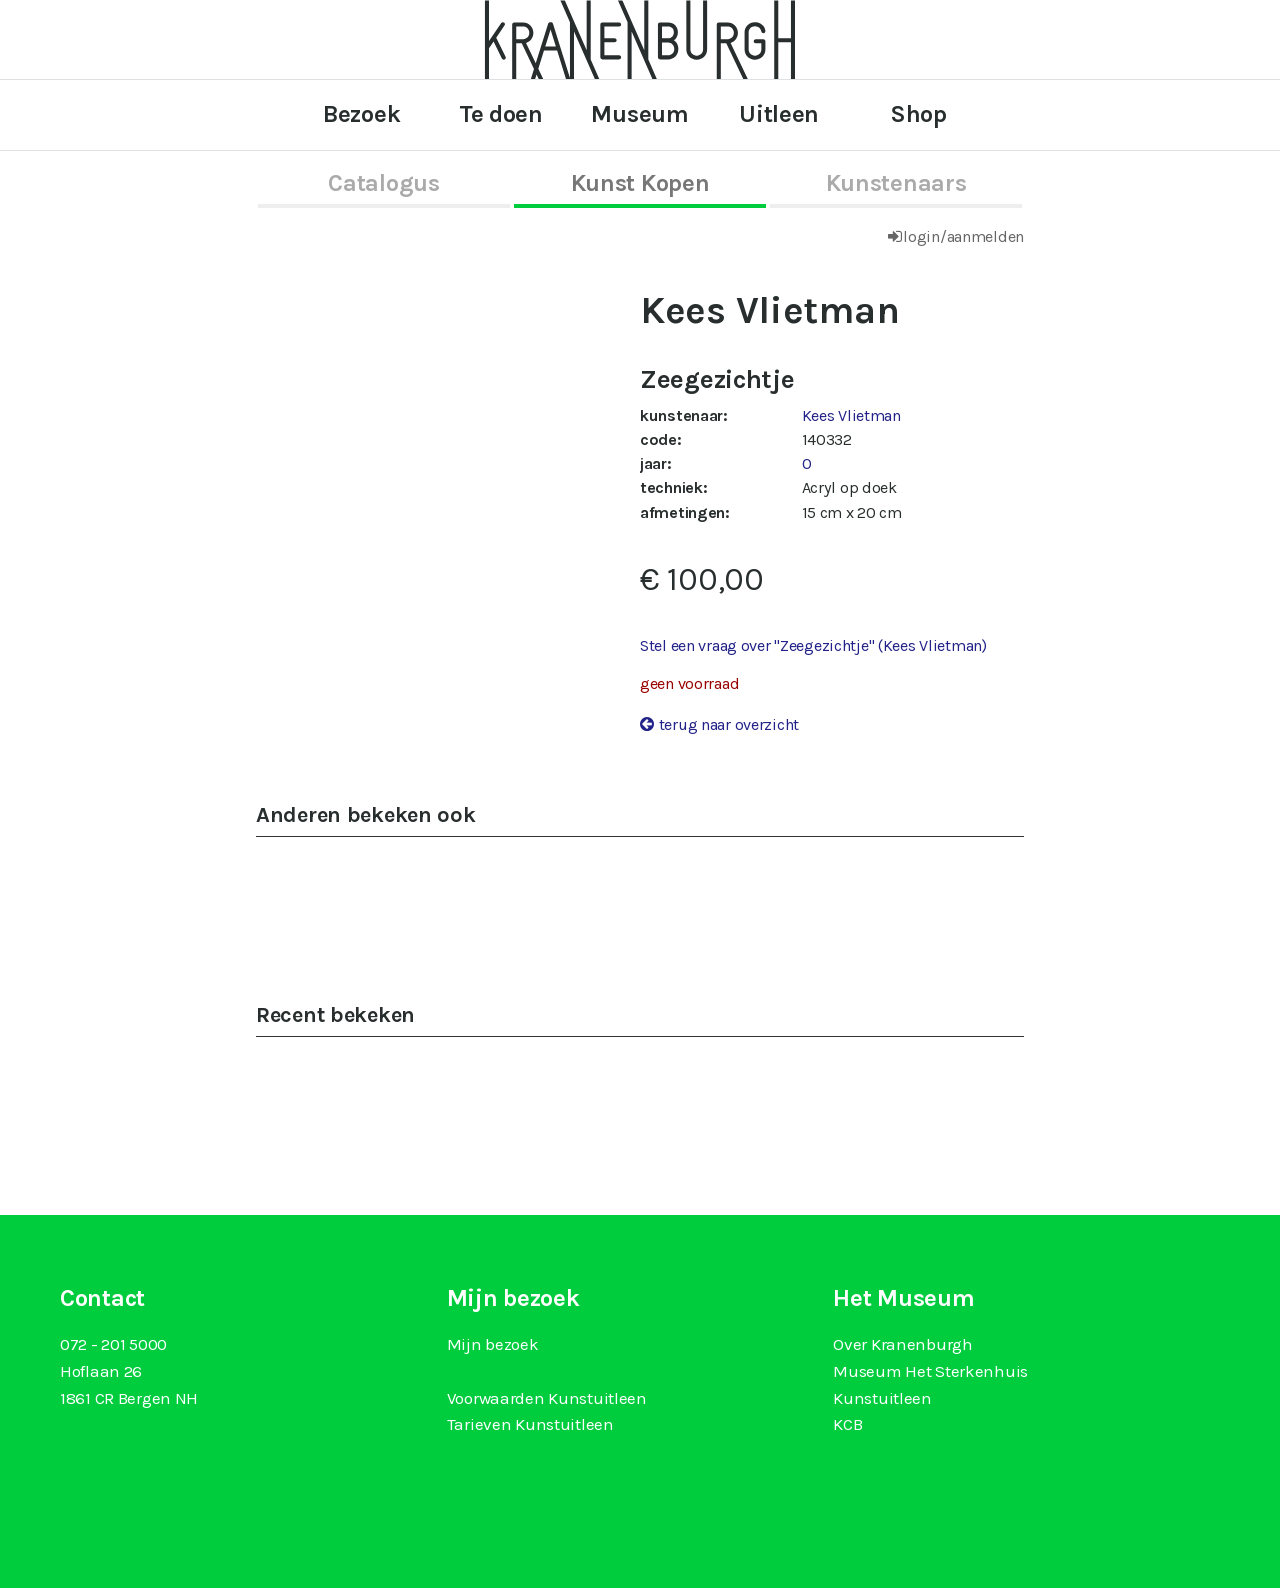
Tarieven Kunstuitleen (530, 1424)
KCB (847, 1424)
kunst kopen (640, 183)
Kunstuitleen (882, 1398)
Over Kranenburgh (902, 1344)
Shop (918, 114)
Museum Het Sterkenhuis (930, 1371)
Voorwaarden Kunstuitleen (547, 1398)
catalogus (383, 183)
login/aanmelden (963, 236)
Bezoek (361, 114)
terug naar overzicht (729, 724)
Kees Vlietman (851, 415)
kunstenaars (896, 183)
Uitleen (779, 114)
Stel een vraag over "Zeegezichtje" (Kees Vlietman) (813, 645)
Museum (639, 114)
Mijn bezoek (493, 1344)
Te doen (501, 114)
